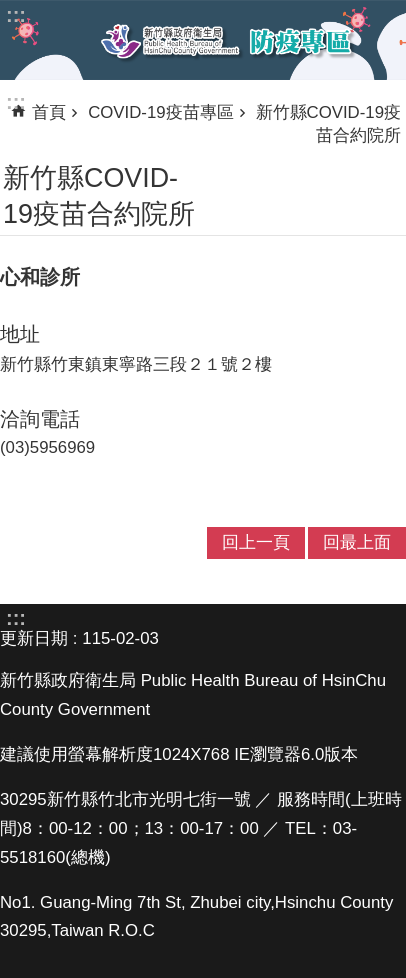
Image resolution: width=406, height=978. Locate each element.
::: (16, 102)
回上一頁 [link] (256, 542)
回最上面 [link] (357, 542)
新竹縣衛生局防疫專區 (227, 41)
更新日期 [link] (34, 638)
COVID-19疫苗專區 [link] (160, 112)
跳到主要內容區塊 (10, 10)
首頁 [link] (49, 112)
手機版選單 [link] (32, 39)
